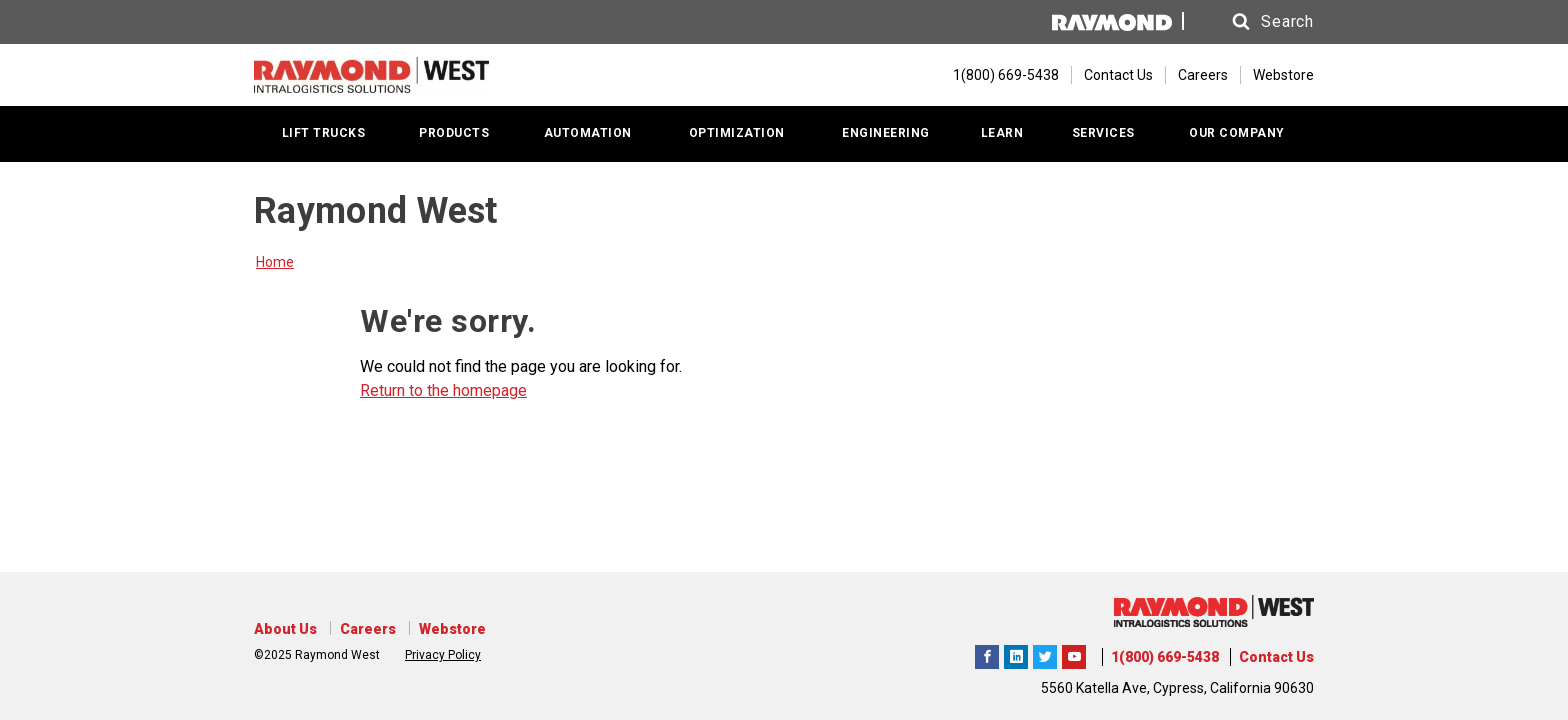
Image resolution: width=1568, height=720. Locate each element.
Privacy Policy (443, 655)
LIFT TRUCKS (324, 133)
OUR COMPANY (1237, 133)
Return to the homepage (443, 390)
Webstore (1283, 75)
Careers (1203, 75)
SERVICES (1103, 133)
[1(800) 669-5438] (996, 75)
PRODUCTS (454, 133)
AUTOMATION (588, 133)
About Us (285, 629)
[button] (1254, 22)
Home (275, 262)
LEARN (1002, 133)
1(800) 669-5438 (1165, 657)
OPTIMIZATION (737, 133)
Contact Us (1118, 75)
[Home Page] (371, 75)
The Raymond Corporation (1074, 654)
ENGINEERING (886, 133)
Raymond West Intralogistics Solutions (987, 654)
